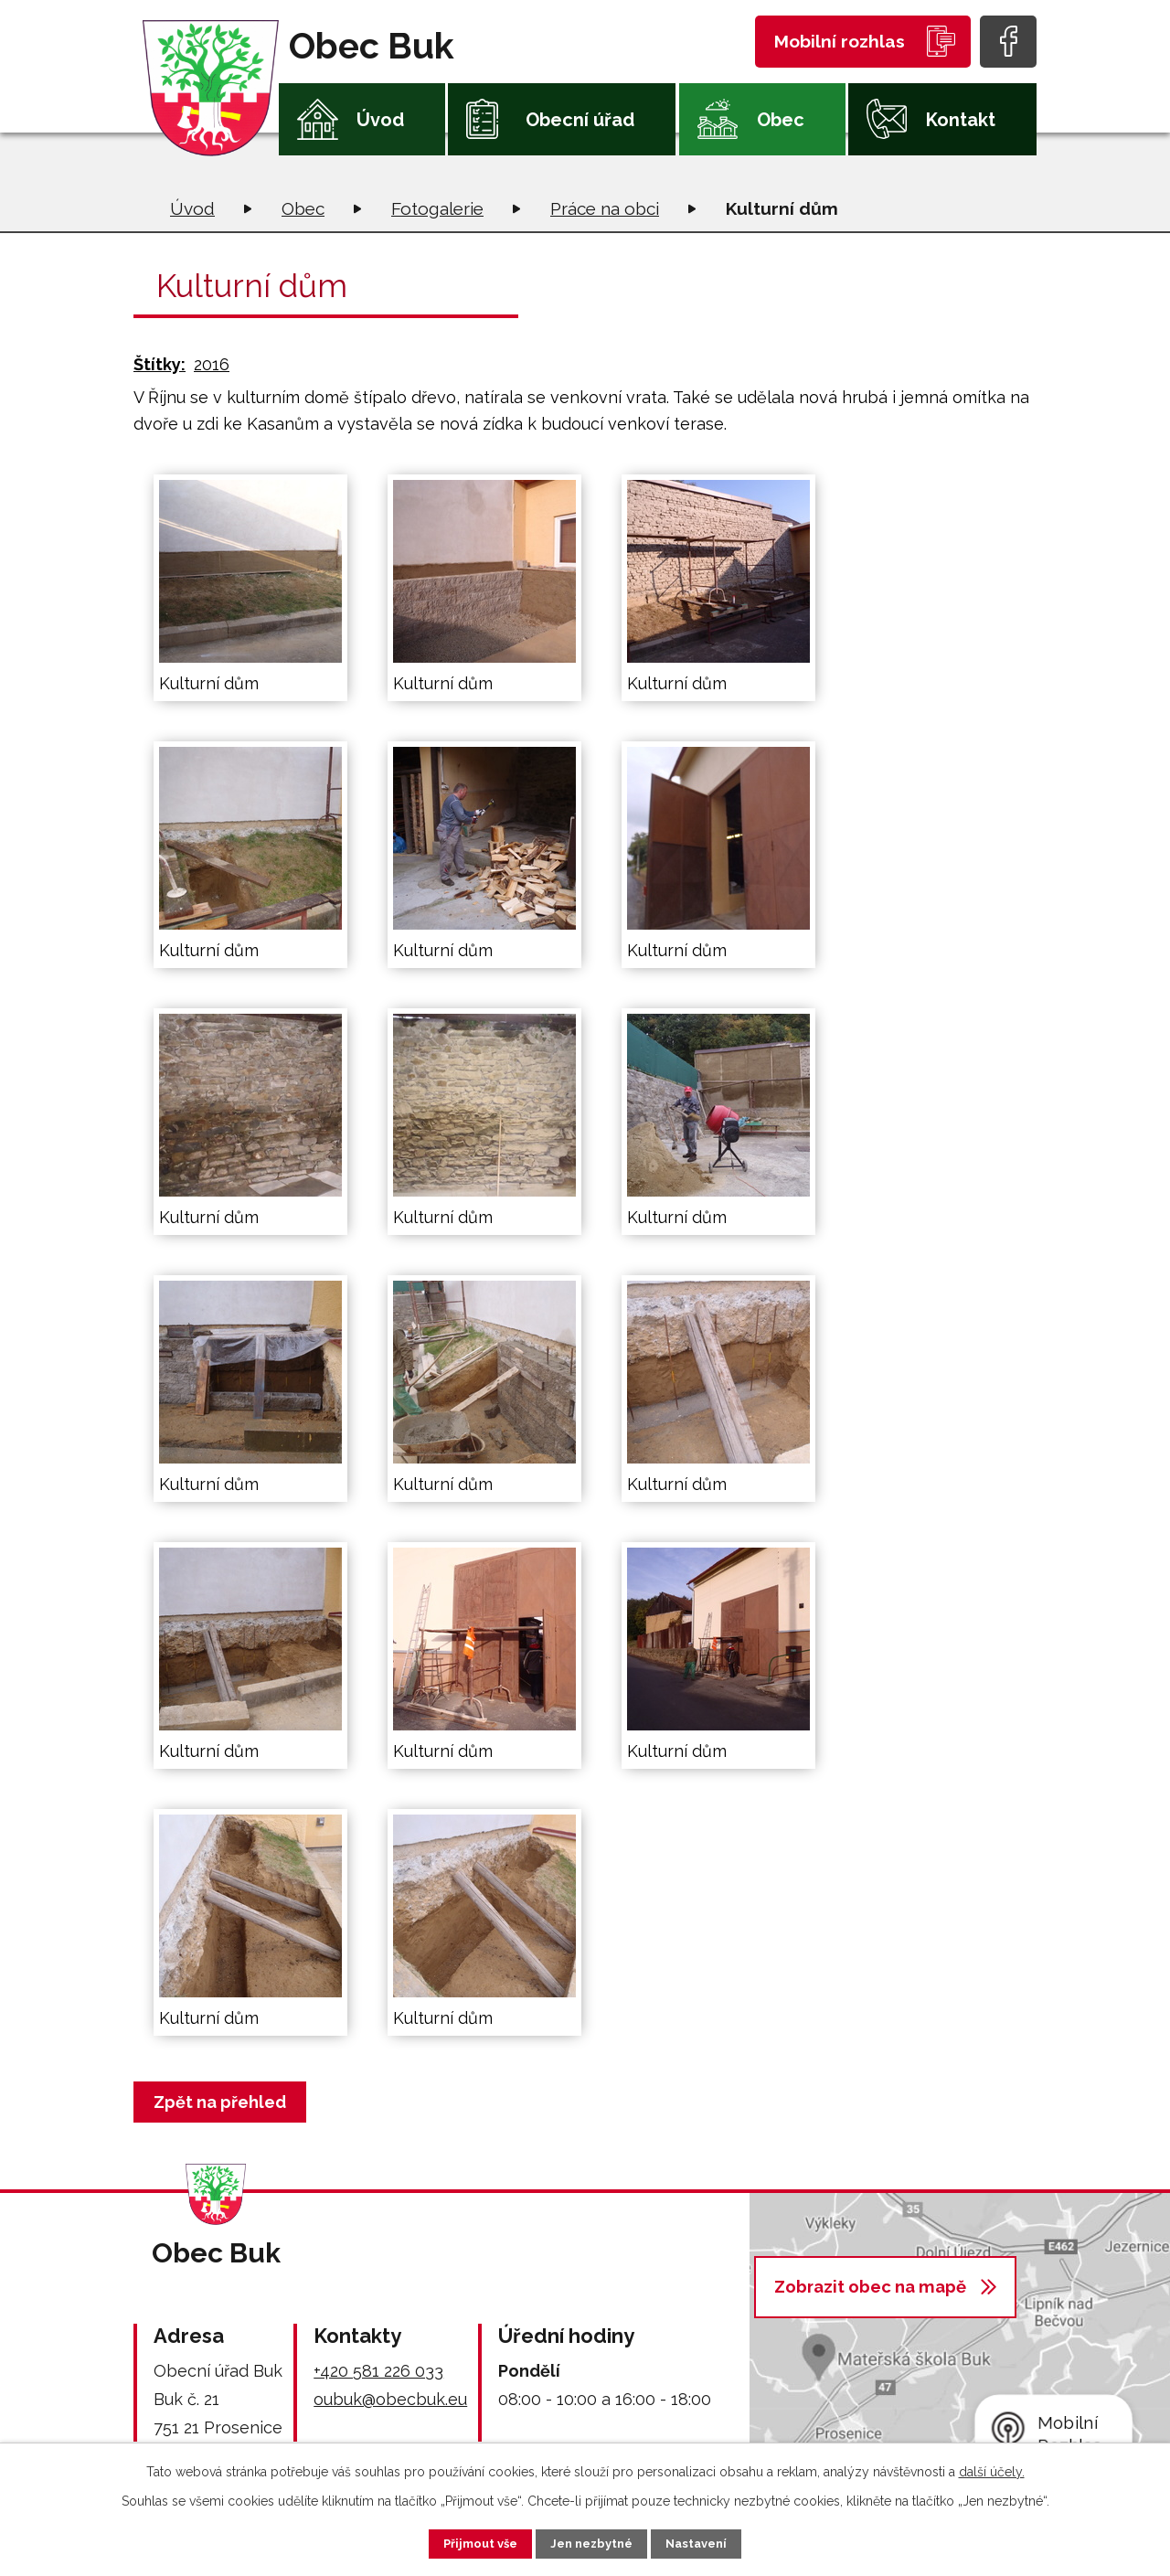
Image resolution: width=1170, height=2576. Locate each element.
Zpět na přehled (224, 2102)
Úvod (380, 120)
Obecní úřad (580, 120)
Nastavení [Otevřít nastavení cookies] (712, 2542)
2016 (211, 364)
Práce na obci (604, 208)
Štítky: (159, 364)
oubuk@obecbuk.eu (390, 2399)
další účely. (992, 2469)
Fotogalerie (437, 208)
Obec (780, 120)
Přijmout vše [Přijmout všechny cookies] (465, 2542)
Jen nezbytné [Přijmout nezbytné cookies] (592, 2542)
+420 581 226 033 (378, 2370)
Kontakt (960, 120)
